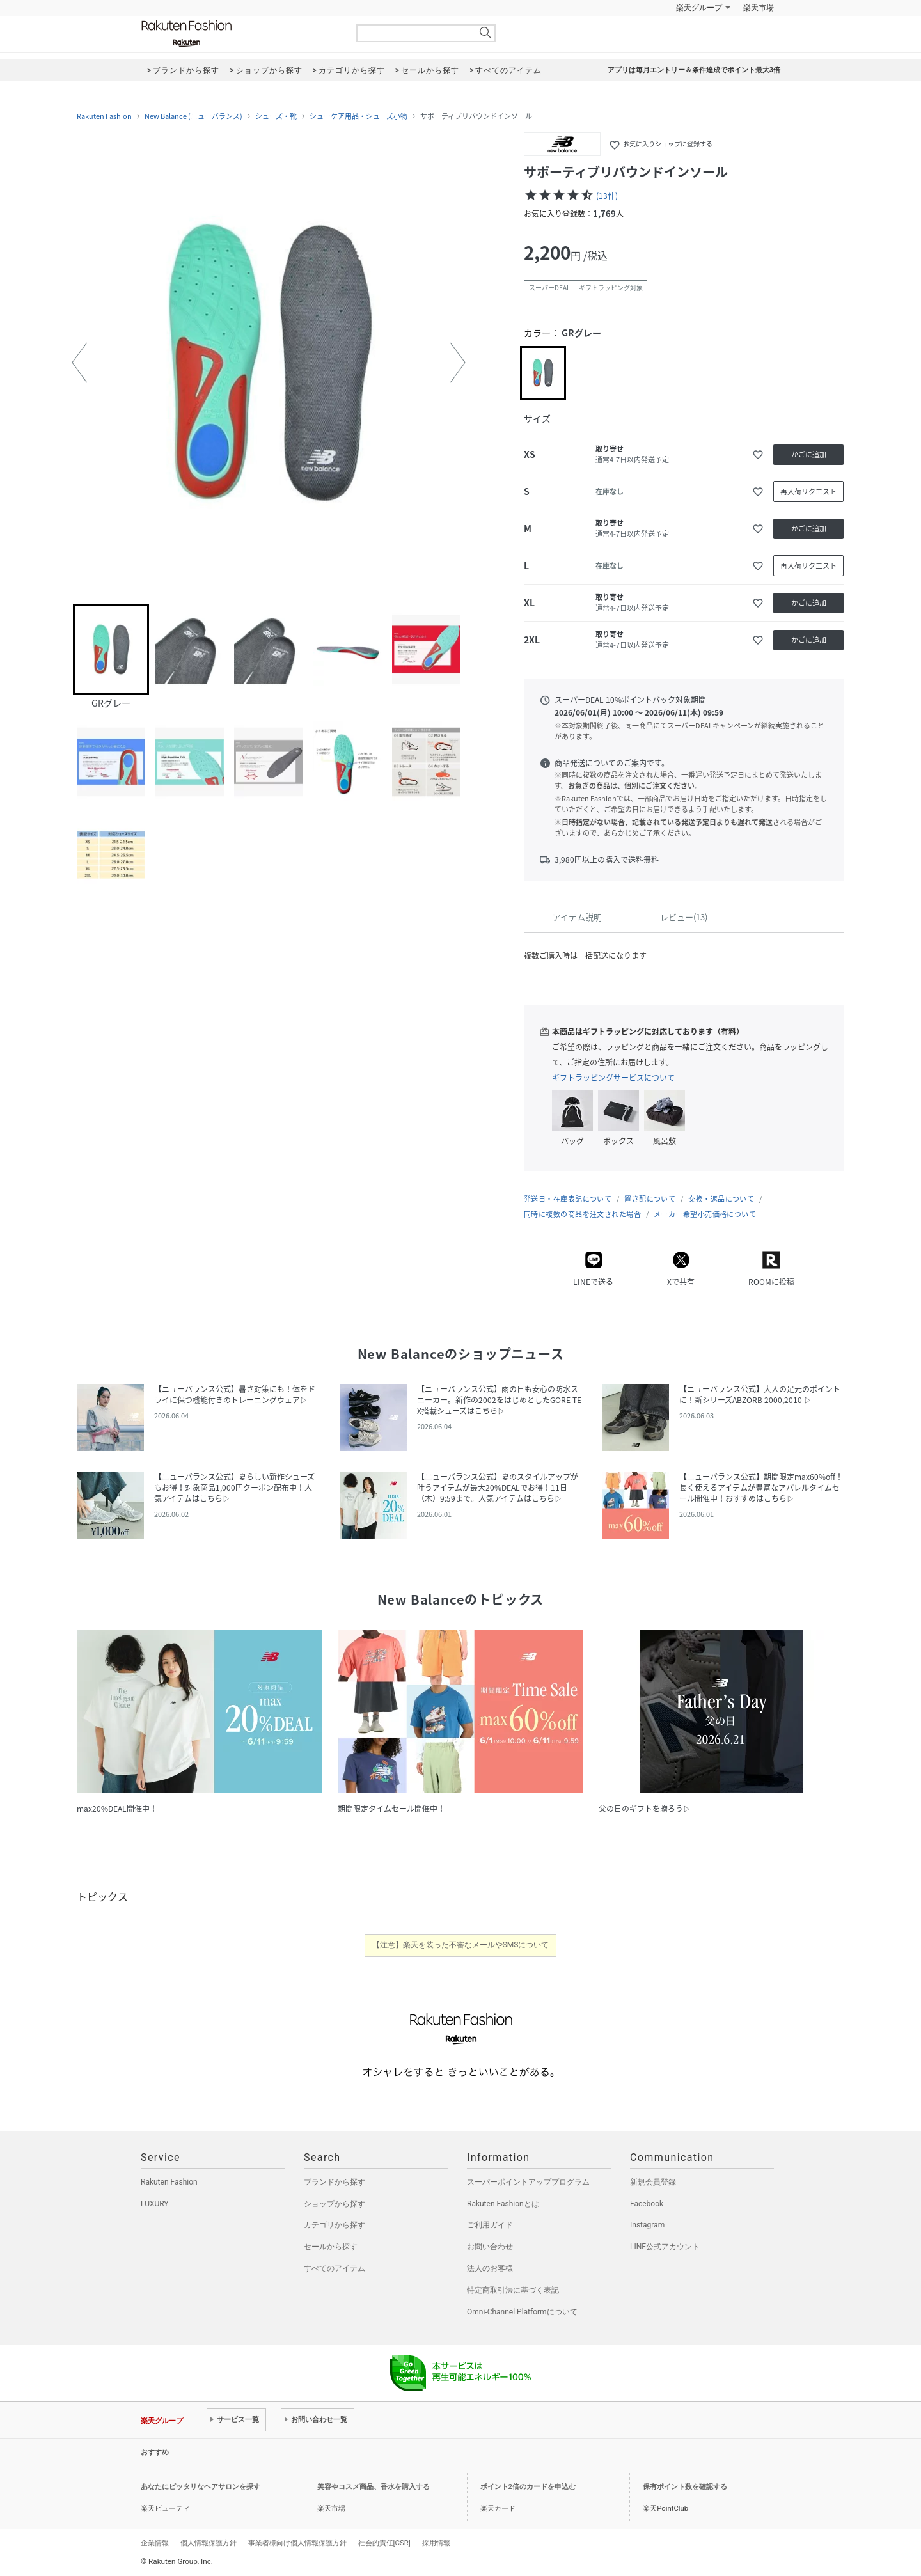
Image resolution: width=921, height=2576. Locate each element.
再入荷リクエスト (808, 491)
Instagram (647, 2224)
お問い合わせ (490, 2246)
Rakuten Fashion (240, 33)
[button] (79, 362)
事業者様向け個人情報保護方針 (297, 2542)
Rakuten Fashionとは (503, 2203)
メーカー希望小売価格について (705, 1214)
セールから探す (331, 2246)
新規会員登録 (653, 2182)
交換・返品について (721, 1198)
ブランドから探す (334, 2182)
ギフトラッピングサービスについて (613, 1077)
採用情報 (436, 2542)
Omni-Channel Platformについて (522, 2311)
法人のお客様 (490, 2268)
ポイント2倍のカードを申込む (528, 2487)
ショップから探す (334, 2203)
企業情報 (155, 2542)
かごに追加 (808, 454)
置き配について (649, 1198)
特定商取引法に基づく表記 (513, 2290)
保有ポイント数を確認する (685, 2487)
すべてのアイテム (334, 2268)
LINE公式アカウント (665, 2246)
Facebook (646, 2203)
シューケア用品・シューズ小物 (358, 116)
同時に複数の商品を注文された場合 (582, 1214)
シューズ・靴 (276, 116)
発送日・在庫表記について (567, 1198)
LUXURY (155, 2203)
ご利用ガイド (490, 2224)
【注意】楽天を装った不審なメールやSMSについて (460, 1944)
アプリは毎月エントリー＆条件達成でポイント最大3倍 (694, 70)
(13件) (607, 195)
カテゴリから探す (334, 2224)
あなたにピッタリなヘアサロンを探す (200, 2487)
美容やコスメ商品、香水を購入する (373, 2487)
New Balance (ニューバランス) (193, 116)
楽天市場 (758, 7)
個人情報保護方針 (208, 2542)
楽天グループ (699, 7)
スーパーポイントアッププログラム (528, 2182)
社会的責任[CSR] (384, 2542)
